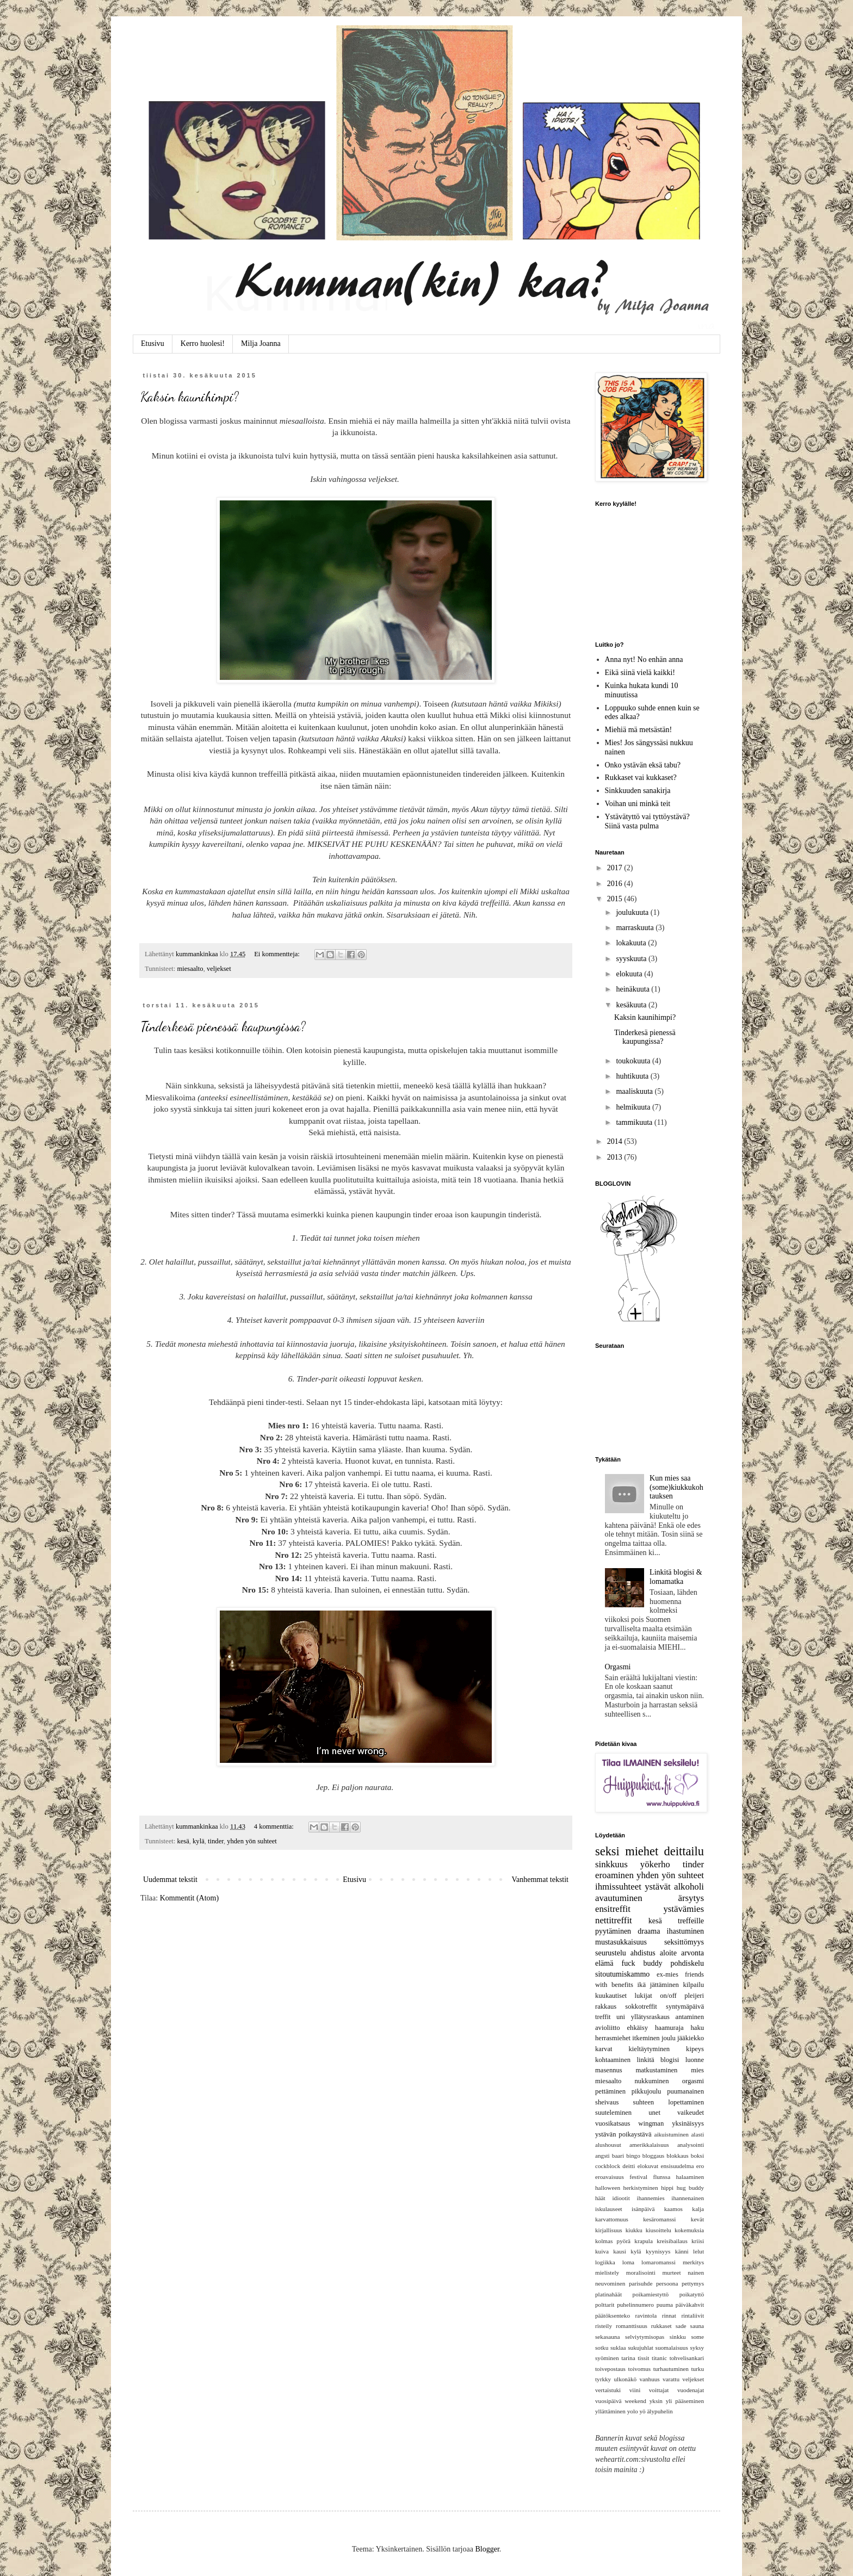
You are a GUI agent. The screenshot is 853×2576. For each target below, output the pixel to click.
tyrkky (603, 2379)
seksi (607, 1851)
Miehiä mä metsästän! (638, 730)
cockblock (607, 2166)
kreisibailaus (672, 2241)
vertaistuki (608, 2390)
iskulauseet (608, 2209)
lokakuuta (632, 943)
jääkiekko (690, 2038)
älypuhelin (659, 2411)
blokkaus (677, 2155)
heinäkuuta (633, 989)
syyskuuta (632, 959)
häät (600, 2198)
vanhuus (649, 2379)
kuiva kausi (610, 2251)
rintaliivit (692, 2315)
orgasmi (693, 2081)
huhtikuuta (633, 1076)
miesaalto (190, 969)
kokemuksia (689, 2230)
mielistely (607, 2272)
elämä (604, 1963)
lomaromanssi (658, 2262)
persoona (667, 2283)
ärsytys (691, 1898)
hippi (667, 2187)
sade (681, 2326)
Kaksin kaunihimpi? (189, 397)
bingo (633, 2155)
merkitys (693, 2262)
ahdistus (643, 1953)
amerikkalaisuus (649, 2144)
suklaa (618, 2347)
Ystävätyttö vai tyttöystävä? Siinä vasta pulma (647, 821)
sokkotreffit (641, 2006)
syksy (697, 2347)
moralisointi (641, 2272)
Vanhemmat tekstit (539, 1879)
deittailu (684, 1851)
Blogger (487, 2549)
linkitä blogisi (657, 2060)
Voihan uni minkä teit (638, 804)
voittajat (659, 2390)
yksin (656, 2401)
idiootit (620, 2198)
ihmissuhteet (618, 1886)
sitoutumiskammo (622, 1974)
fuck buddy (642, 1963)
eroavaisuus (609, 2177)
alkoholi (689, 1886)
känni (682, 2251)
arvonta (692, 1953)
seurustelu (610, 1953)
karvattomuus (611, 2219)
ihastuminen (685, 1931)
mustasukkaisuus (621, 1942)
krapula (643, 2241)
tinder (216, 1841)
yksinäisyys (688, 2123)
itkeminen (645, 2038)
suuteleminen (613, 2112)
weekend (635, 2401)
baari (618, 2155)
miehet (641, 1851)
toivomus (639, 2369)
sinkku (678, 2336)
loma (628, 2262)
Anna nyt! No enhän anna (644, 659)
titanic (659, 2358)
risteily (603, 2326)
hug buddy (690, 2187)
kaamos (673, 2209)
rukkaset (661, 2326)
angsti (602, 2155)
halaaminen (690, 2177)
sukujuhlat (640, 2347)
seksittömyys (684, 1942)
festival (638, 2177)
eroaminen (614, 1875)
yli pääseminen (685, 2401)
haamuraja (669, 2028)
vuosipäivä (608, 2401)
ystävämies (683, 1909)
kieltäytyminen (649, 2049)
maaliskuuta (635, 1091)
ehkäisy (637, 2028)
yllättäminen (610, 2411)
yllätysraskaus (650, 2017)
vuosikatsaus (612, 2123)
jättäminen (664, 1985)
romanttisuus (631, 2326)
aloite (668, 1953)
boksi (697, 2155)
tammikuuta (635, 1122)
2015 (616, 899)
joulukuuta (633, 912)
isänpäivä (643, 2209)
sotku (601, 2347)
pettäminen (610, 2091)
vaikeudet (690, 2112)
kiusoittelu (658, 2230)
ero (700, 2166)
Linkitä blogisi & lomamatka (676, 1577)
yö (642, 2411)
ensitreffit (613, 1909)
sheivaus (607, 2102)
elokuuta (630, 974)
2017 (616, 868)
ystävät (658, 1886)
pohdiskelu (687, 1963)
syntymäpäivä (685, 2006)
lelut (698, 2251)
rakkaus (605, 2006)
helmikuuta (634, 1107)
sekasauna (607, 2336)
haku (697, 2028)
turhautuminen (671, 2369)
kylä (199, 1841)
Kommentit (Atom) (189, 1898)
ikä (642, 1985)
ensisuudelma (677, 2166)
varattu (671, 2379)
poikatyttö (691, 2294)
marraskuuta (636, 928)
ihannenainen (687, 2198)
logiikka (605, 2262)
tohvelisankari (687, 2358)
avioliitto (607, 2028)
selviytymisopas (644, 2336)
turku (697, 2369)
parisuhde (641, 2283)
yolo (632, 2411)
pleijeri (694, 1995)
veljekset (219, 969)
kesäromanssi (659, 2219)
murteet (671, 2272)
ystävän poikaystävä (623, 2134)
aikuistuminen (671, 2134)
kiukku (634, 2230)
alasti (697, 2134)
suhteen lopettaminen (668, 2102)
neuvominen (610, 2283)
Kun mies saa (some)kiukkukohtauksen (676, 1487)
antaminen (690, 2017)
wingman (651, 2123)
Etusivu (152, 343)
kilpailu (693, 1985)
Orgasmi (618, 1667)
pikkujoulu (647, 2091)
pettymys (693, 2283)
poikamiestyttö (651, 2294)
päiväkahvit (690, 2304)
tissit (643, 2358)
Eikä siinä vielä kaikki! (640, 672)
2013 (616, 1157)
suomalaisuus (672, 2347)
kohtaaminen (613, 2060)
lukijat (643, 1995)
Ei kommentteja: (277, 954)
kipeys (695, 2049)
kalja (698, 2209)
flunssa (661, 2177)
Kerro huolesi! (203, 343)
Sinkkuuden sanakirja (638, 791)
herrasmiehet (613, 2038)
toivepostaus (610, 2369)
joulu (669, 2038)
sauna (697, 2326)
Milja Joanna (261, 343)
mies (697, 2070)
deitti (628, 2166)
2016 (616, 884)
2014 (616, 1141)
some (697, 2336)
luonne (694, 2060)
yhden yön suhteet (252, 1841)
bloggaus (653, 2155)
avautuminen (618, 1898)
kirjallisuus (608, 2230)
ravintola (646, 2315)
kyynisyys (658, 2251)
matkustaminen (656, 2070)
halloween (607, 2187)
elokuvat (648, 2166)
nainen (696, 2272)
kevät (697, 2219)
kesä (183, 1841)
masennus (608, 2070)
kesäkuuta (632, 1005)
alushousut (608, 2144)
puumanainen (685, 2091)
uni (620, 2017)
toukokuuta (634, 1061)
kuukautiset (611, 1995)
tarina (628, 2358)
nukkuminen (651, 2081)
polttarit (604, 2304)
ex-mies (667, 1974)
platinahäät (608, 2294)
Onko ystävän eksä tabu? (643, 765)
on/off (668, 1995)
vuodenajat (690, 2390)
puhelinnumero (635, 2304)
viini (635, 2390)
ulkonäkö (625, 2379)
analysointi (690, 2144)
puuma (665, 2304)
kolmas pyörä (613, 2241)
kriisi (697, 2241)
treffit (602, 2017)
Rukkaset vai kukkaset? (641, 777)
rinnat (669, 2315)
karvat (603, 2049)
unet (654, 2112)
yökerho (655, 1864)
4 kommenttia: (274, 1826)
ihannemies (651, 2198)
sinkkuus (611, 1864)
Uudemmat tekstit (170, 1879)
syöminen (607, 2358)
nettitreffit (613, 1920)
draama (649, 1931)
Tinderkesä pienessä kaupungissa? (223, 1027)
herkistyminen (640, 2187)
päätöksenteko (612, 2315)
